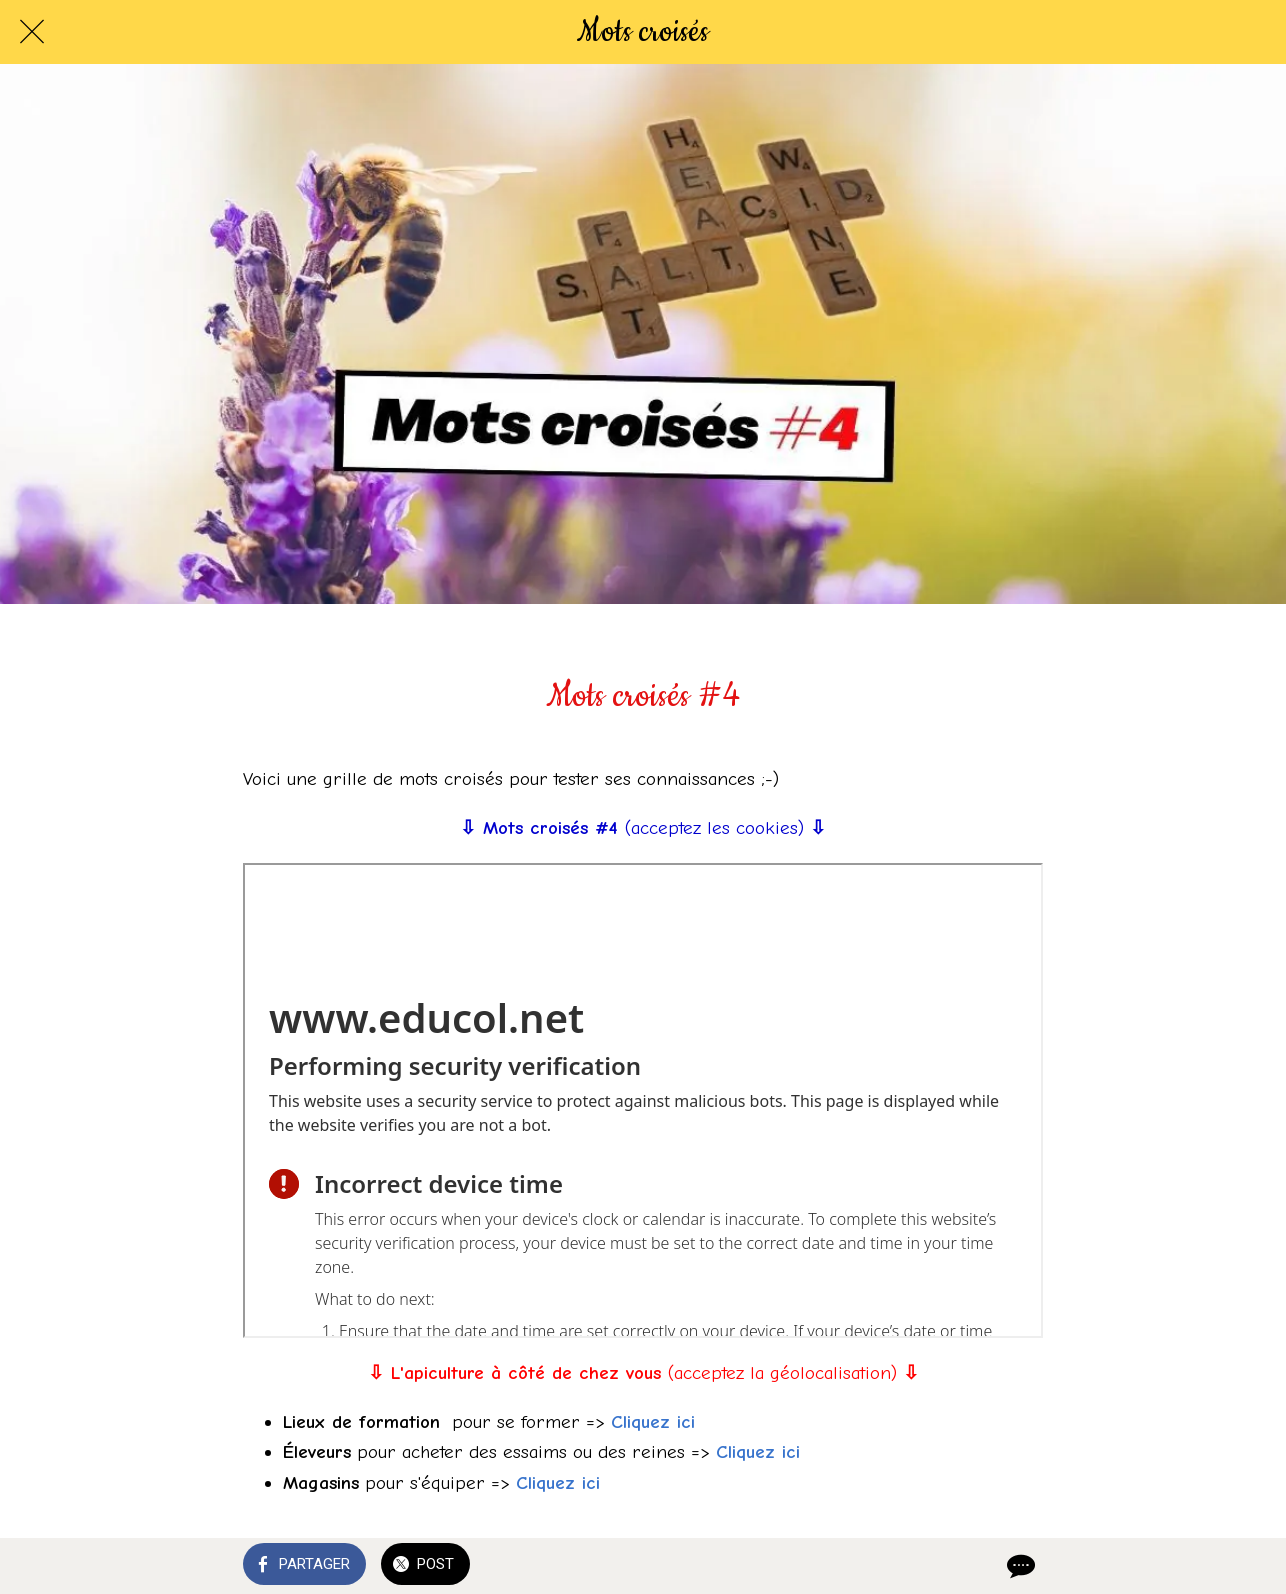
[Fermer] (32, 32)
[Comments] (1019, 1566)
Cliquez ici (653, 1422)
